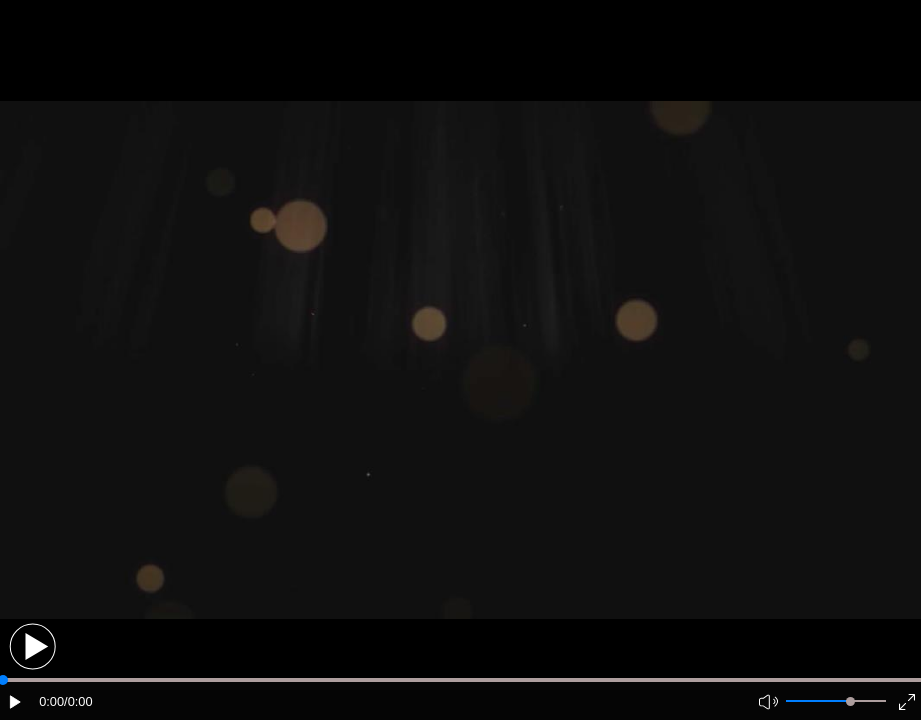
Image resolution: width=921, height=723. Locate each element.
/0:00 (78, 701)
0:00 (51, 701)
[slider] (850, 701)
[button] (32, 646)
